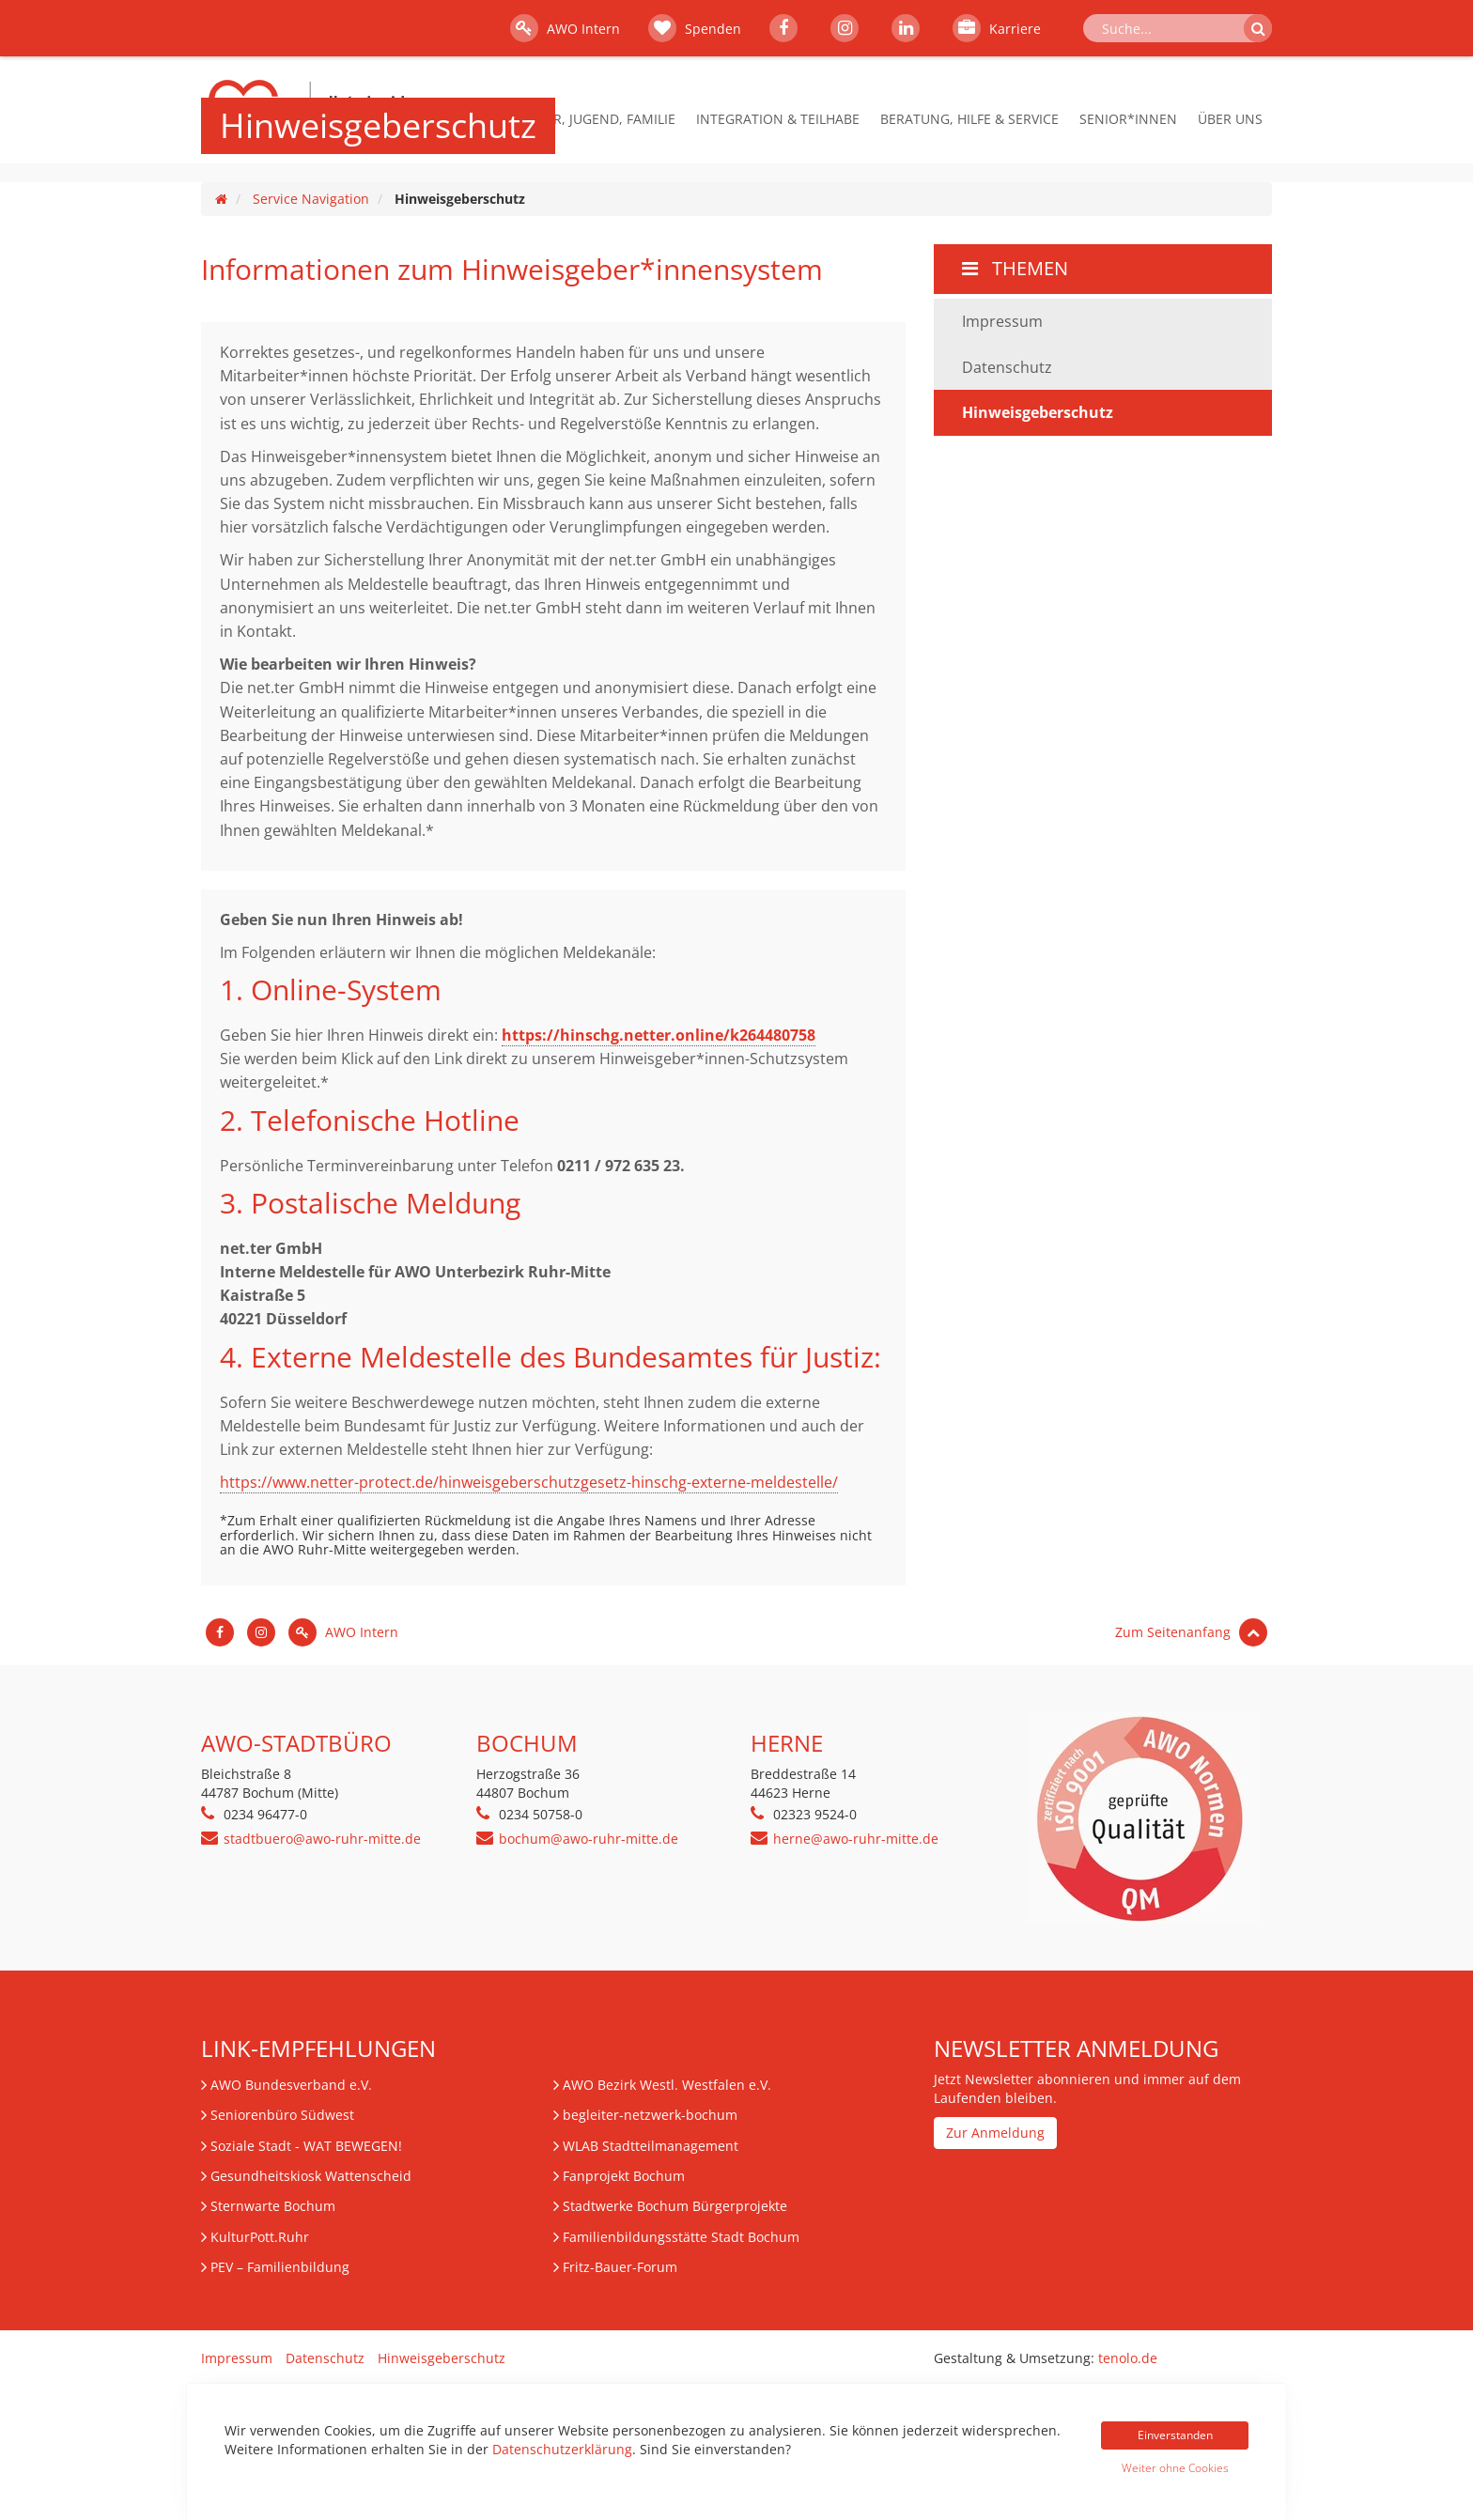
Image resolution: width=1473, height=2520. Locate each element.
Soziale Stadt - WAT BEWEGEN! (306, 2146)
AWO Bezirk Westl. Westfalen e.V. (667, 2085)
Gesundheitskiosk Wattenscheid (310, 2176)
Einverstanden (1175, 2435)
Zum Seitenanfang (1191, 1632)
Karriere (997, 28)
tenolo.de (1127, 2358)
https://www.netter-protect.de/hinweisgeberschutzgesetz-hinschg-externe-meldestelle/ (529, 1482)
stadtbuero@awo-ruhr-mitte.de (322, 1838)
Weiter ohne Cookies (1175, 2468)
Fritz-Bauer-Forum (620, 2267)
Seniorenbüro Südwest (282, 2115)
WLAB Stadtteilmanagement (650, 2146)
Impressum (1002, 321)
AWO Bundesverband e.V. (291, 2085)
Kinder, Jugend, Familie (594, 119)
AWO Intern (565, 28)
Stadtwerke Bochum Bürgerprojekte (675, 2206)
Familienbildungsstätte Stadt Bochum (681, 2237)
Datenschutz (1007, 367)
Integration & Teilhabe (778, 119)
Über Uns (1230, 119)
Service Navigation (311, 199)
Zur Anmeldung (995, 2132)
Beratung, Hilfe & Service (969, 119)
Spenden (694, 28)
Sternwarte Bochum (272, 2206)
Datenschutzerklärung (562, 2449)
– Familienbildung (279, 2267)
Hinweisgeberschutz (441, 2358)
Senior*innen (1128, 119)
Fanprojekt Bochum (624, 2176)
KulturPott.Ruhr (259, 2237)
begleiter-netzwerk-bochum (650, 2115)
